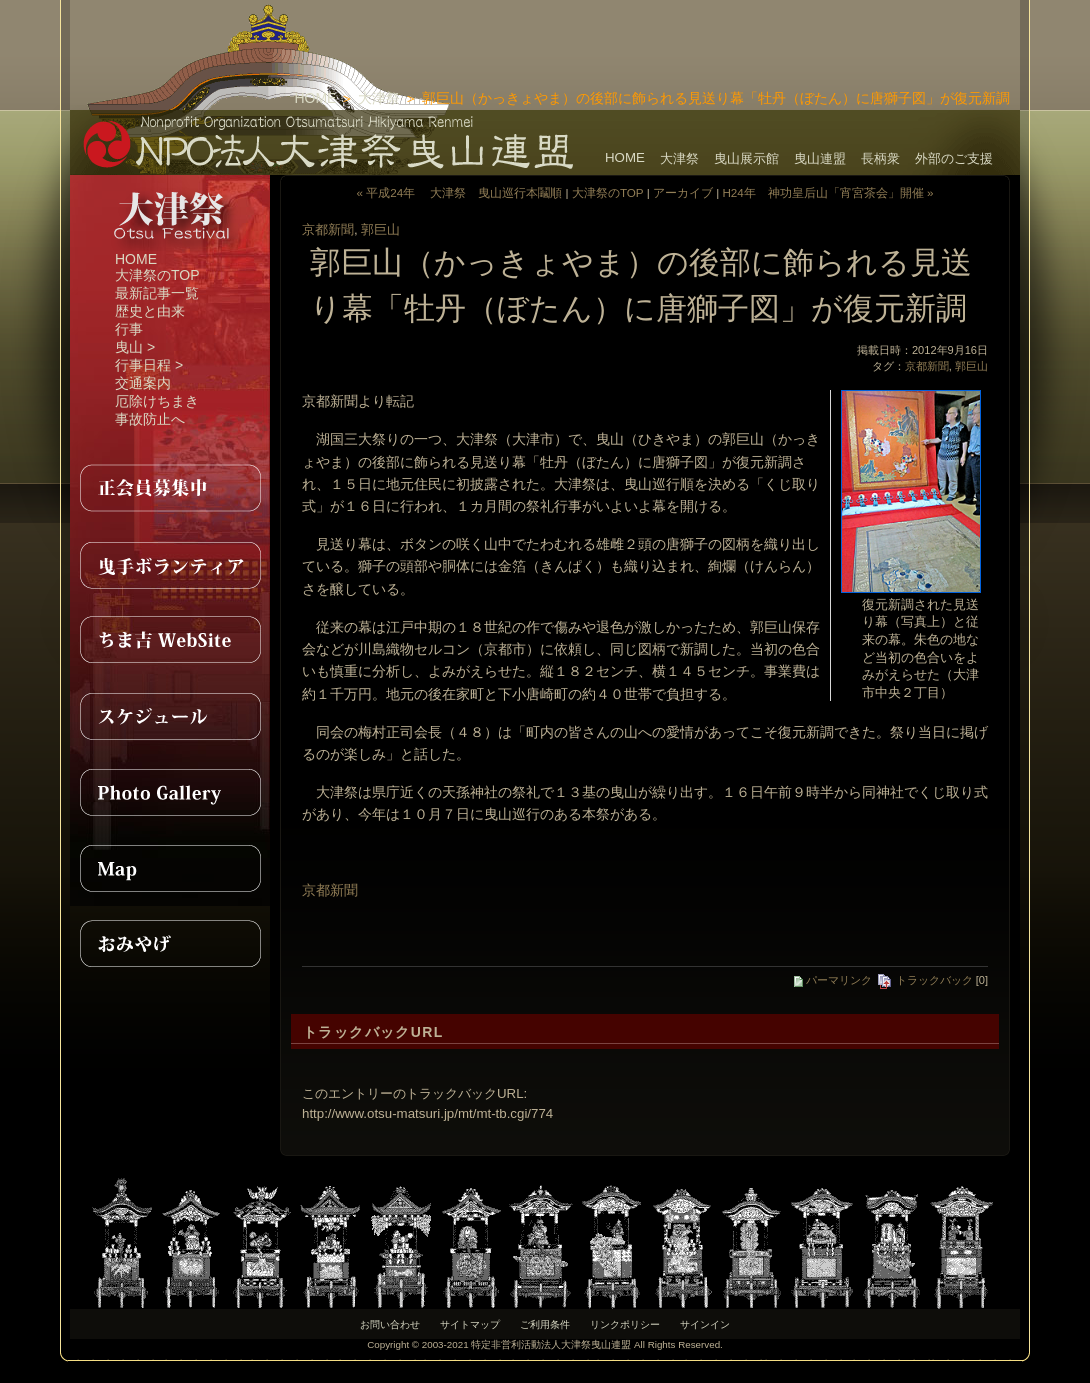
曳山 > (135, 347)
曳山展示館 (746, 158)
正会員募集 (170, 488)
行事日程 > (149, 365)
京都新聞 (328, 229)
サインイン (705, 1324)
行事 (129, 329)
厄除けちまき (157, 401)
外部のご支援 (954, 158)
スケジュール (170, 716)
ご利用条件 (545, 1324)
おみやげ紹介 (170, 944)
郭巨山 (380, 229)
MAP (170, 868)
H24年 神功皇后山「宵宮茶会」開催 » (827, 192)
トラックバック (924, 980)
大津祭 (379, 98)
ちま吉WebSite (170, 640)
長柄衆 (880, 158)
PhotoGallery (170, 792)
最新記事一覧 (157, 293)
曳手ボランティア (170, 564)
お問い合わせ (390, 1324)
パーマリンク (833, 980)
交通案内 (143, 383)
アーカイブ (683, 192)
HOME (315, 98)
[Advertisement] (786, 30)
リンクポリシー (625, 1324)
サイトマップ (470, 1324)
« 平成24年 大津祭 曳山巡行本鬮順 (459, 192)
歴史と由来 (150, 311)
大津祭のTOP (157, 275)
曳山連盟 (820, 158)
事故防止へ (150, 419)
